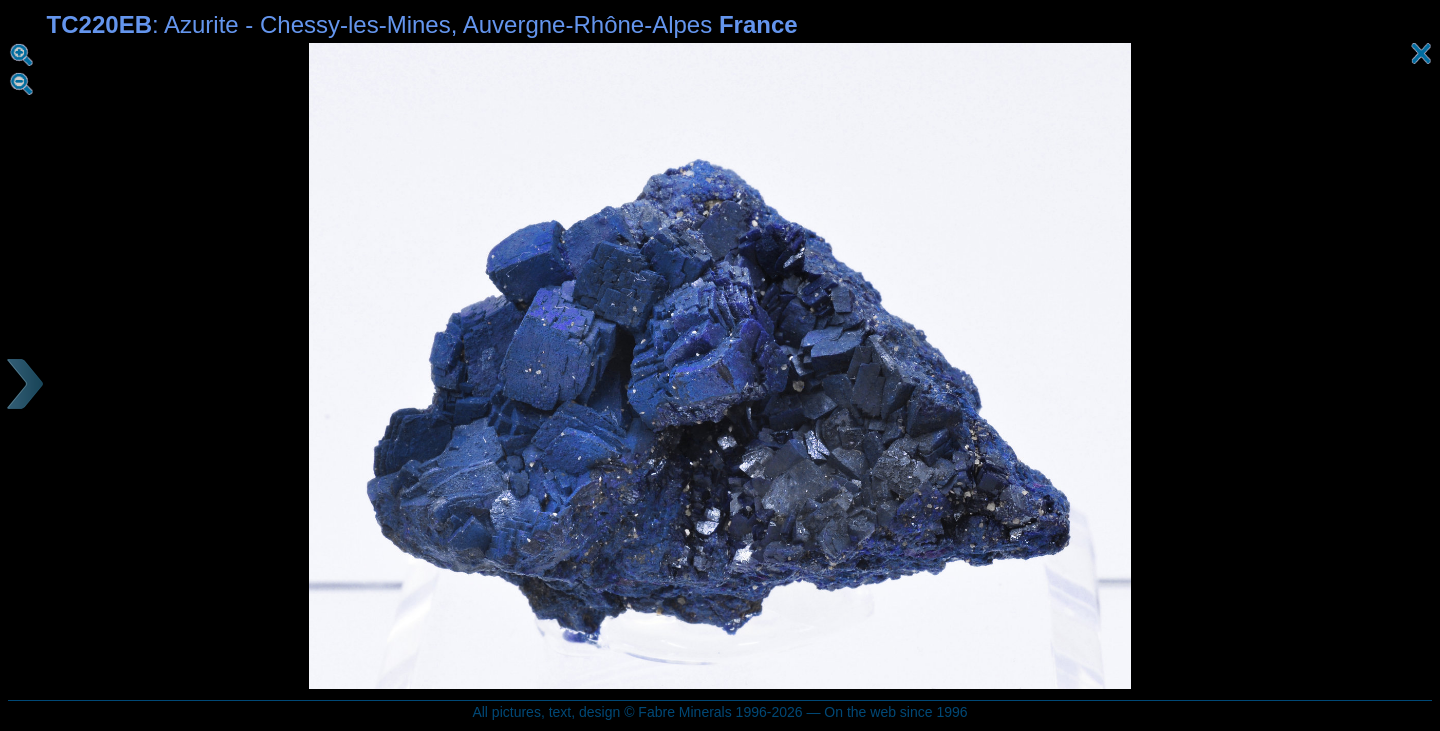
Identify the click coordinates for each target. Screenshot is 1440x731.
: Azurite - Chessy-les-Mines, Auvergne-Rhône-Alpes (422, 24)
